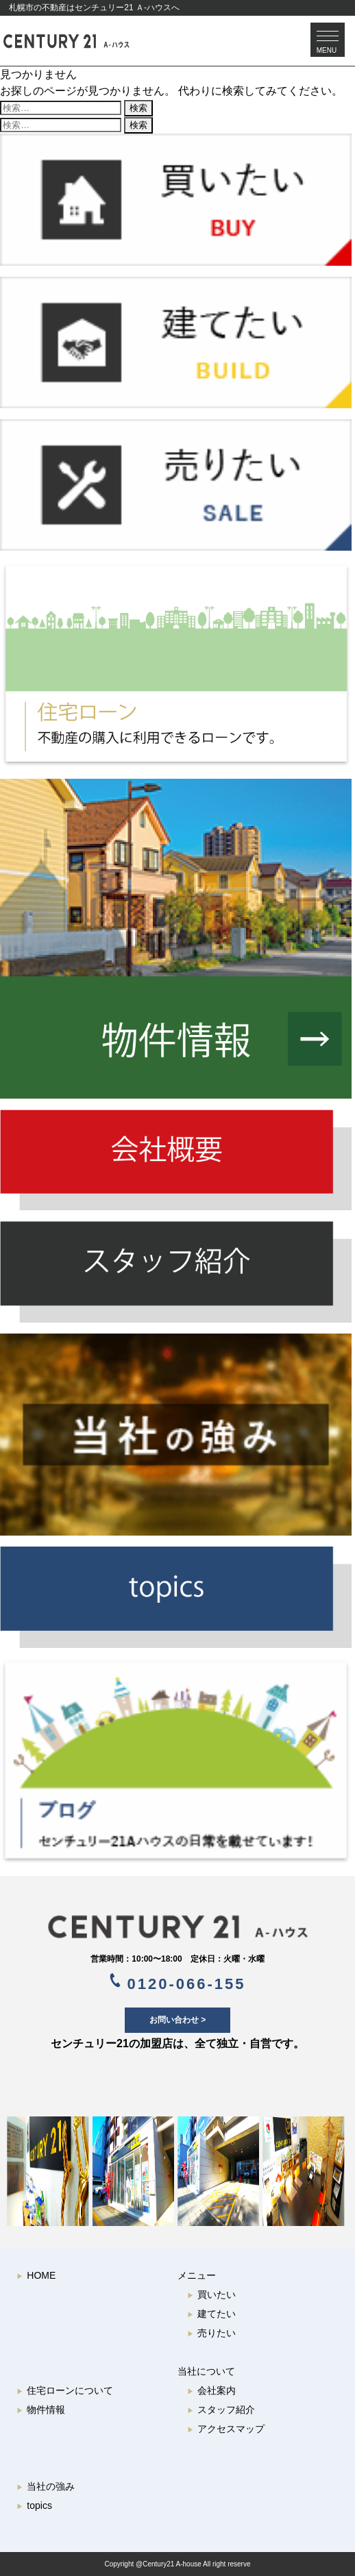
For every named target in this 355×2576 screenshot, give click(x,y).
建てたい (211, 2313)
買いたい (211, 2294)
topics (34, 2505)
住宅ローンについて (64, 2390)
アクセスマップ (226, 2428)
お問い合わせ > (177, 2020)
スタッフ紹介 (221, 2409)
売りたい (211, 2332)
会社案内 (211, 2390)
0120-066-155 (178, 1982)
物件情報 (40, 2409)
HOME (36, 2275)
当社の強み (45, 2486)
